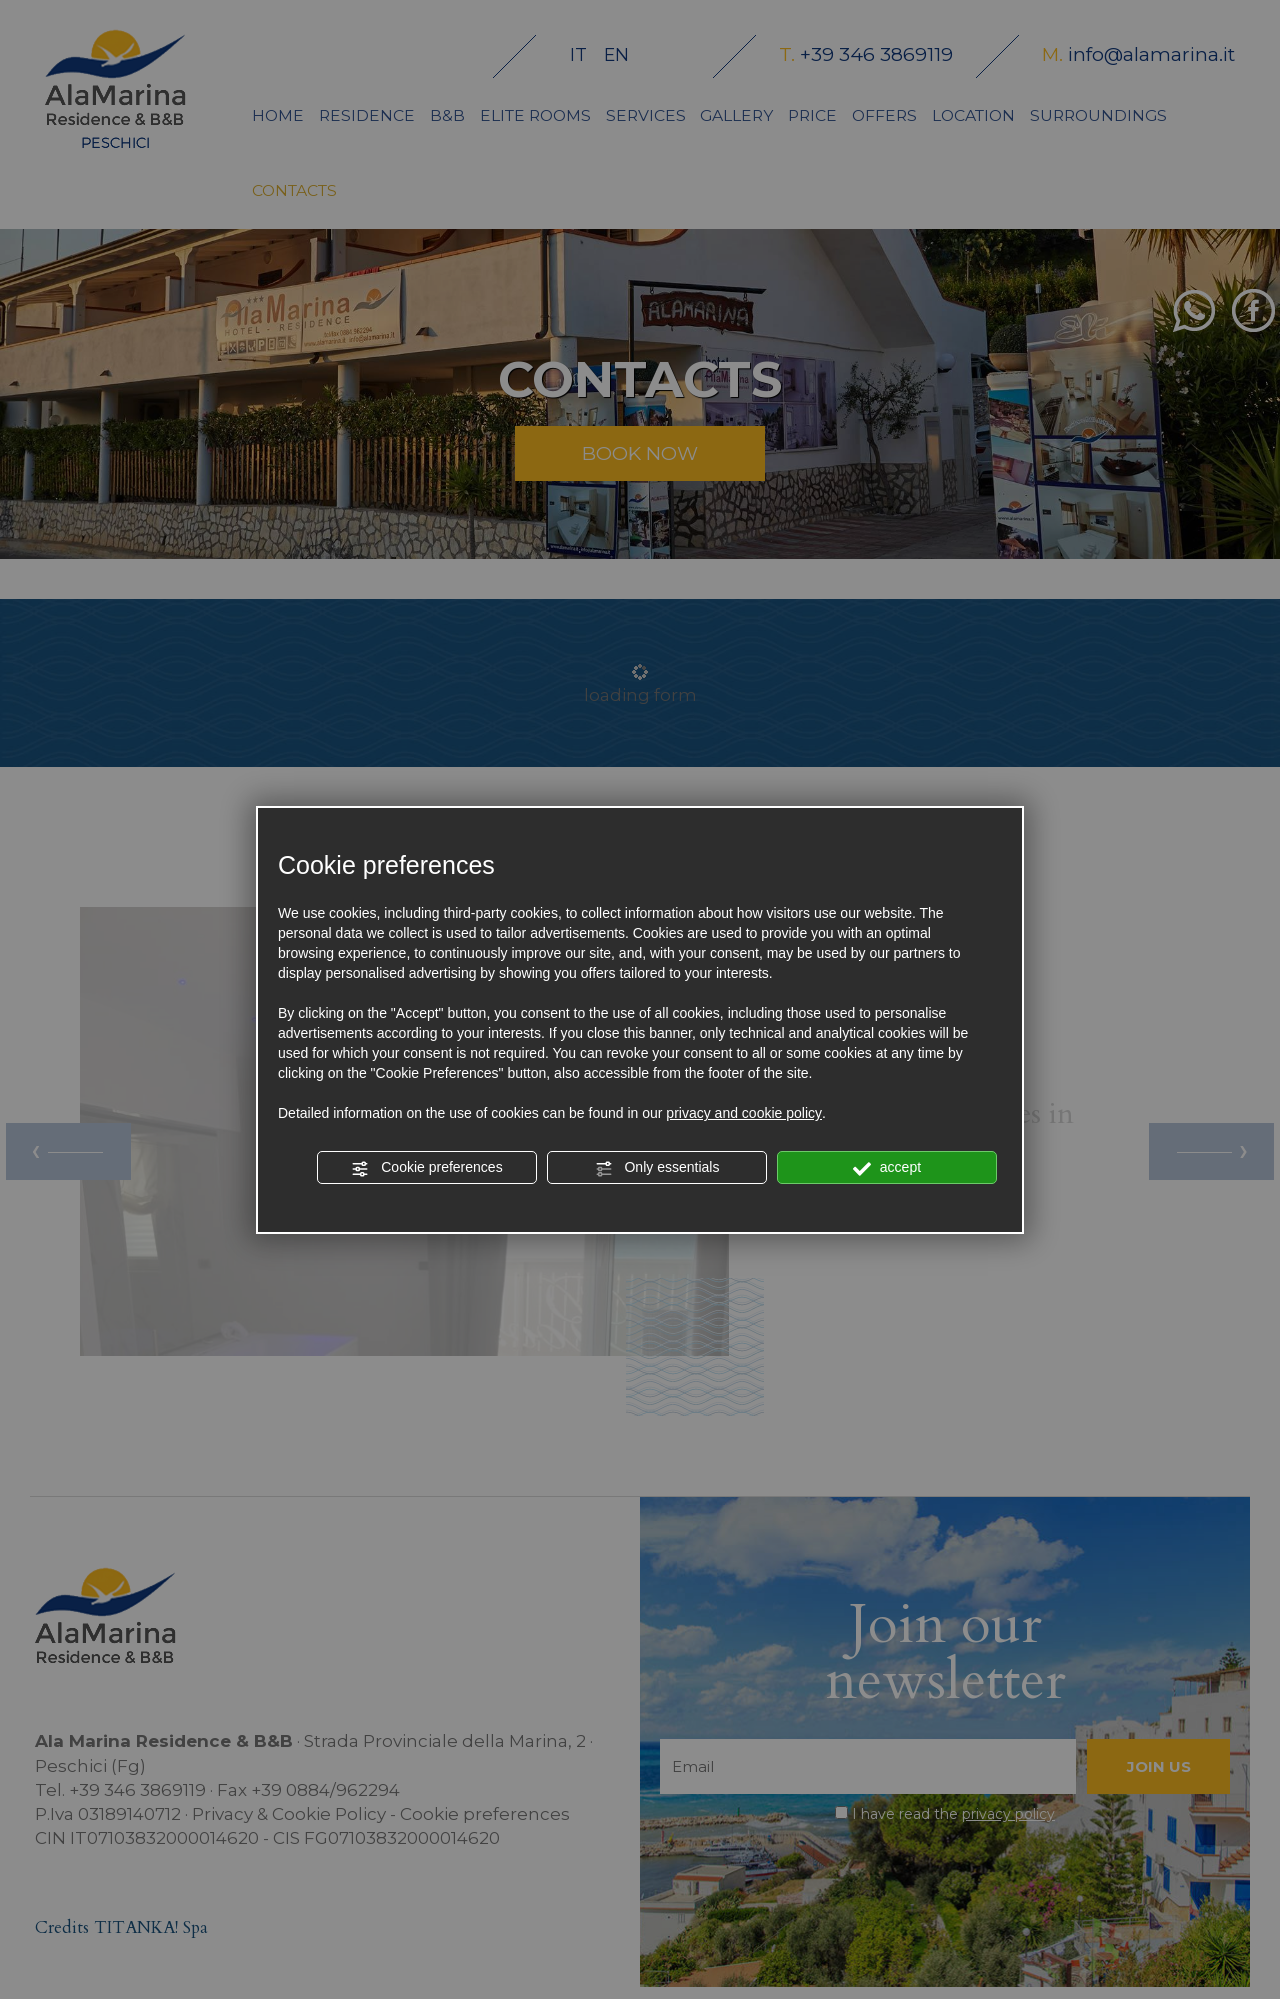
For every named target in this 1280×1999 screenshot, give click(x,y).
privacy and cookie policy (744, 1113)
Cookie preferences (426, 1168)
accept (887, 1168)
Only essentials (657, 1168)
